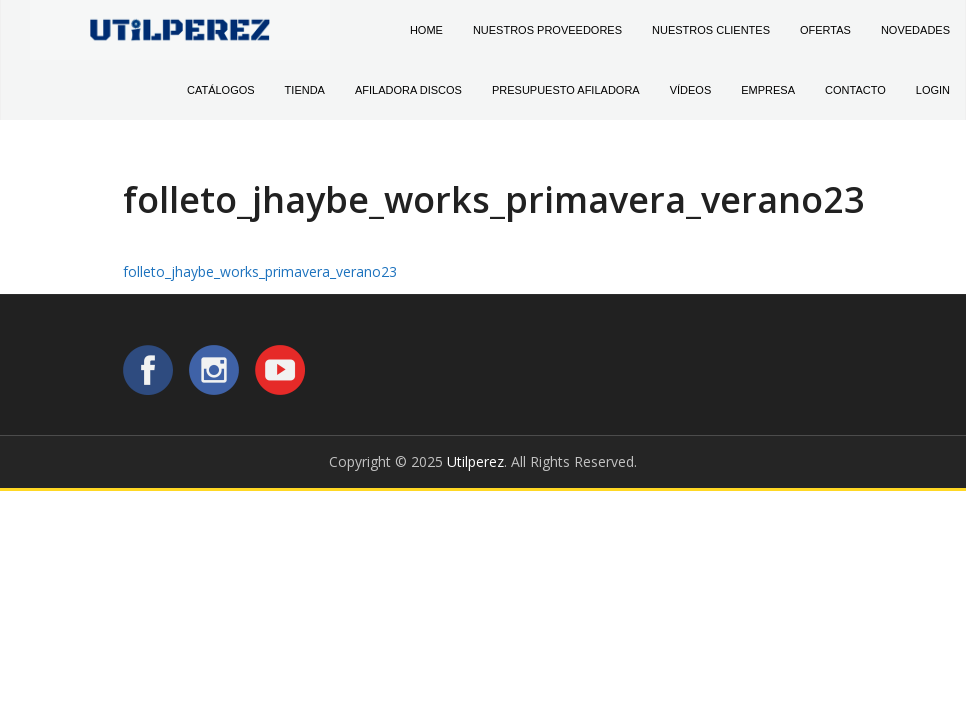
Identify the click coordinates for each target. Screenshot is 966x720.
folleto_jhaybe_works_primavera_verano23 (260, 271)
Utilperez (475, 461)
